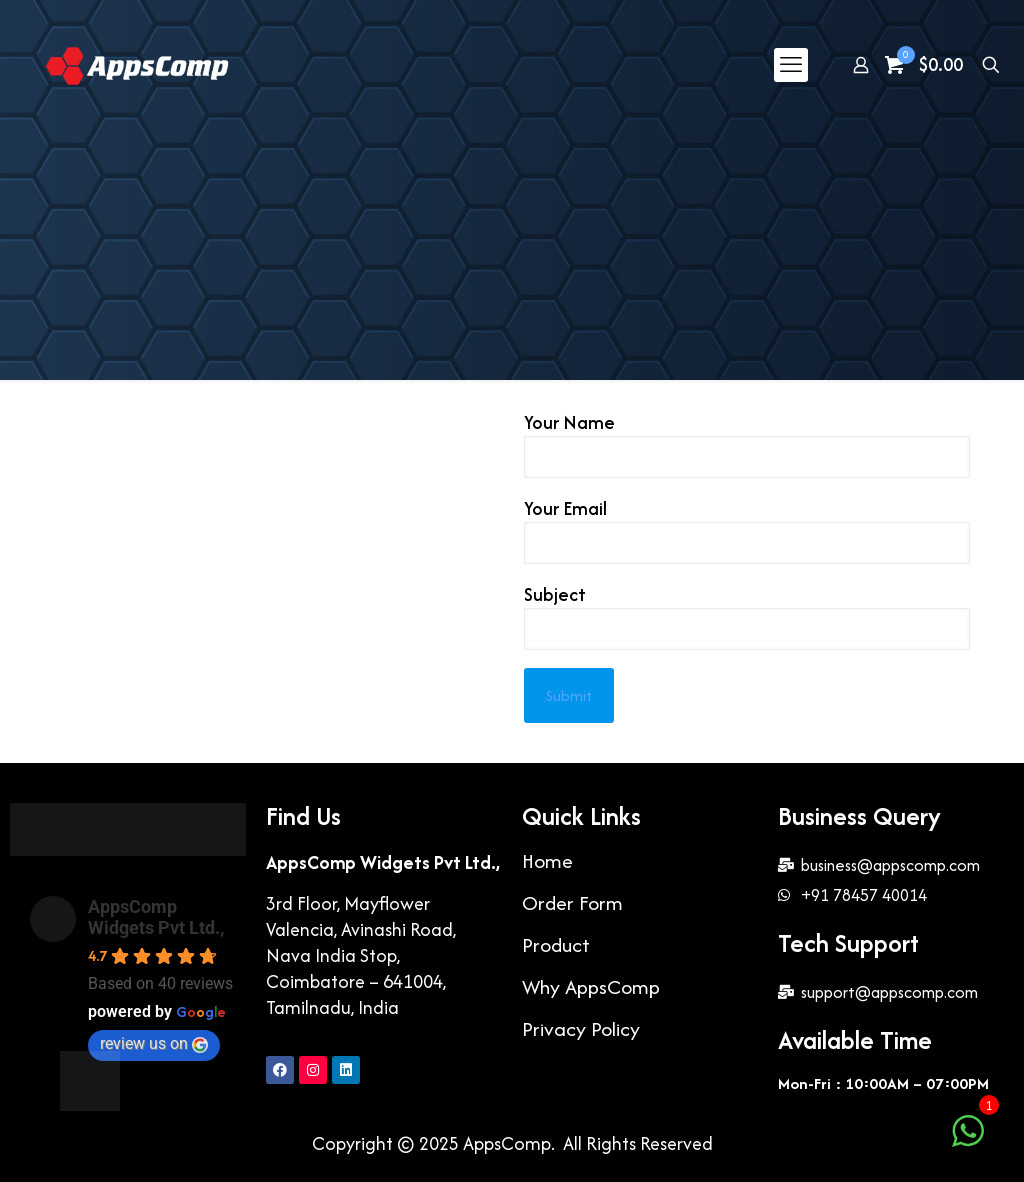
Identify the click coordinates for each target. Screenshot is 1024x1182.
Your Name (747, 444)
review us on (154, 1043)
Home (547, 860)
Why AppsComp (591, 986)
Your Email (747, 530)
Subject (747, 616)
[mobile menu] (791, 65)
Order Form (572, 902)
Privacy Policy (581, 1028)
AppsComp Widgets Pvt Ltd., (156, 917)
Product (556, 944)
